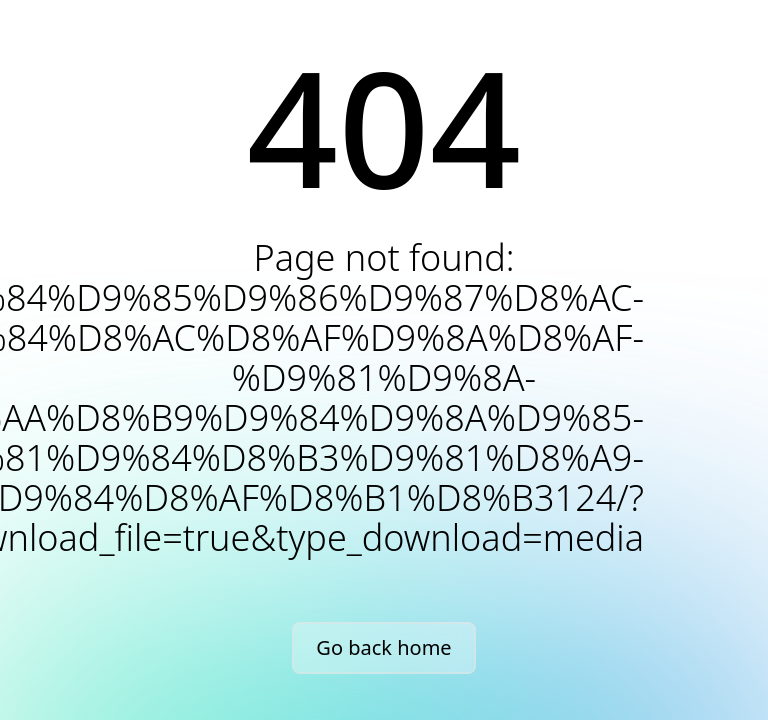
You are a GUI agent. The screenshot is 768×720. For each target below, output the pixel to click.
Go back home (383, 647)
